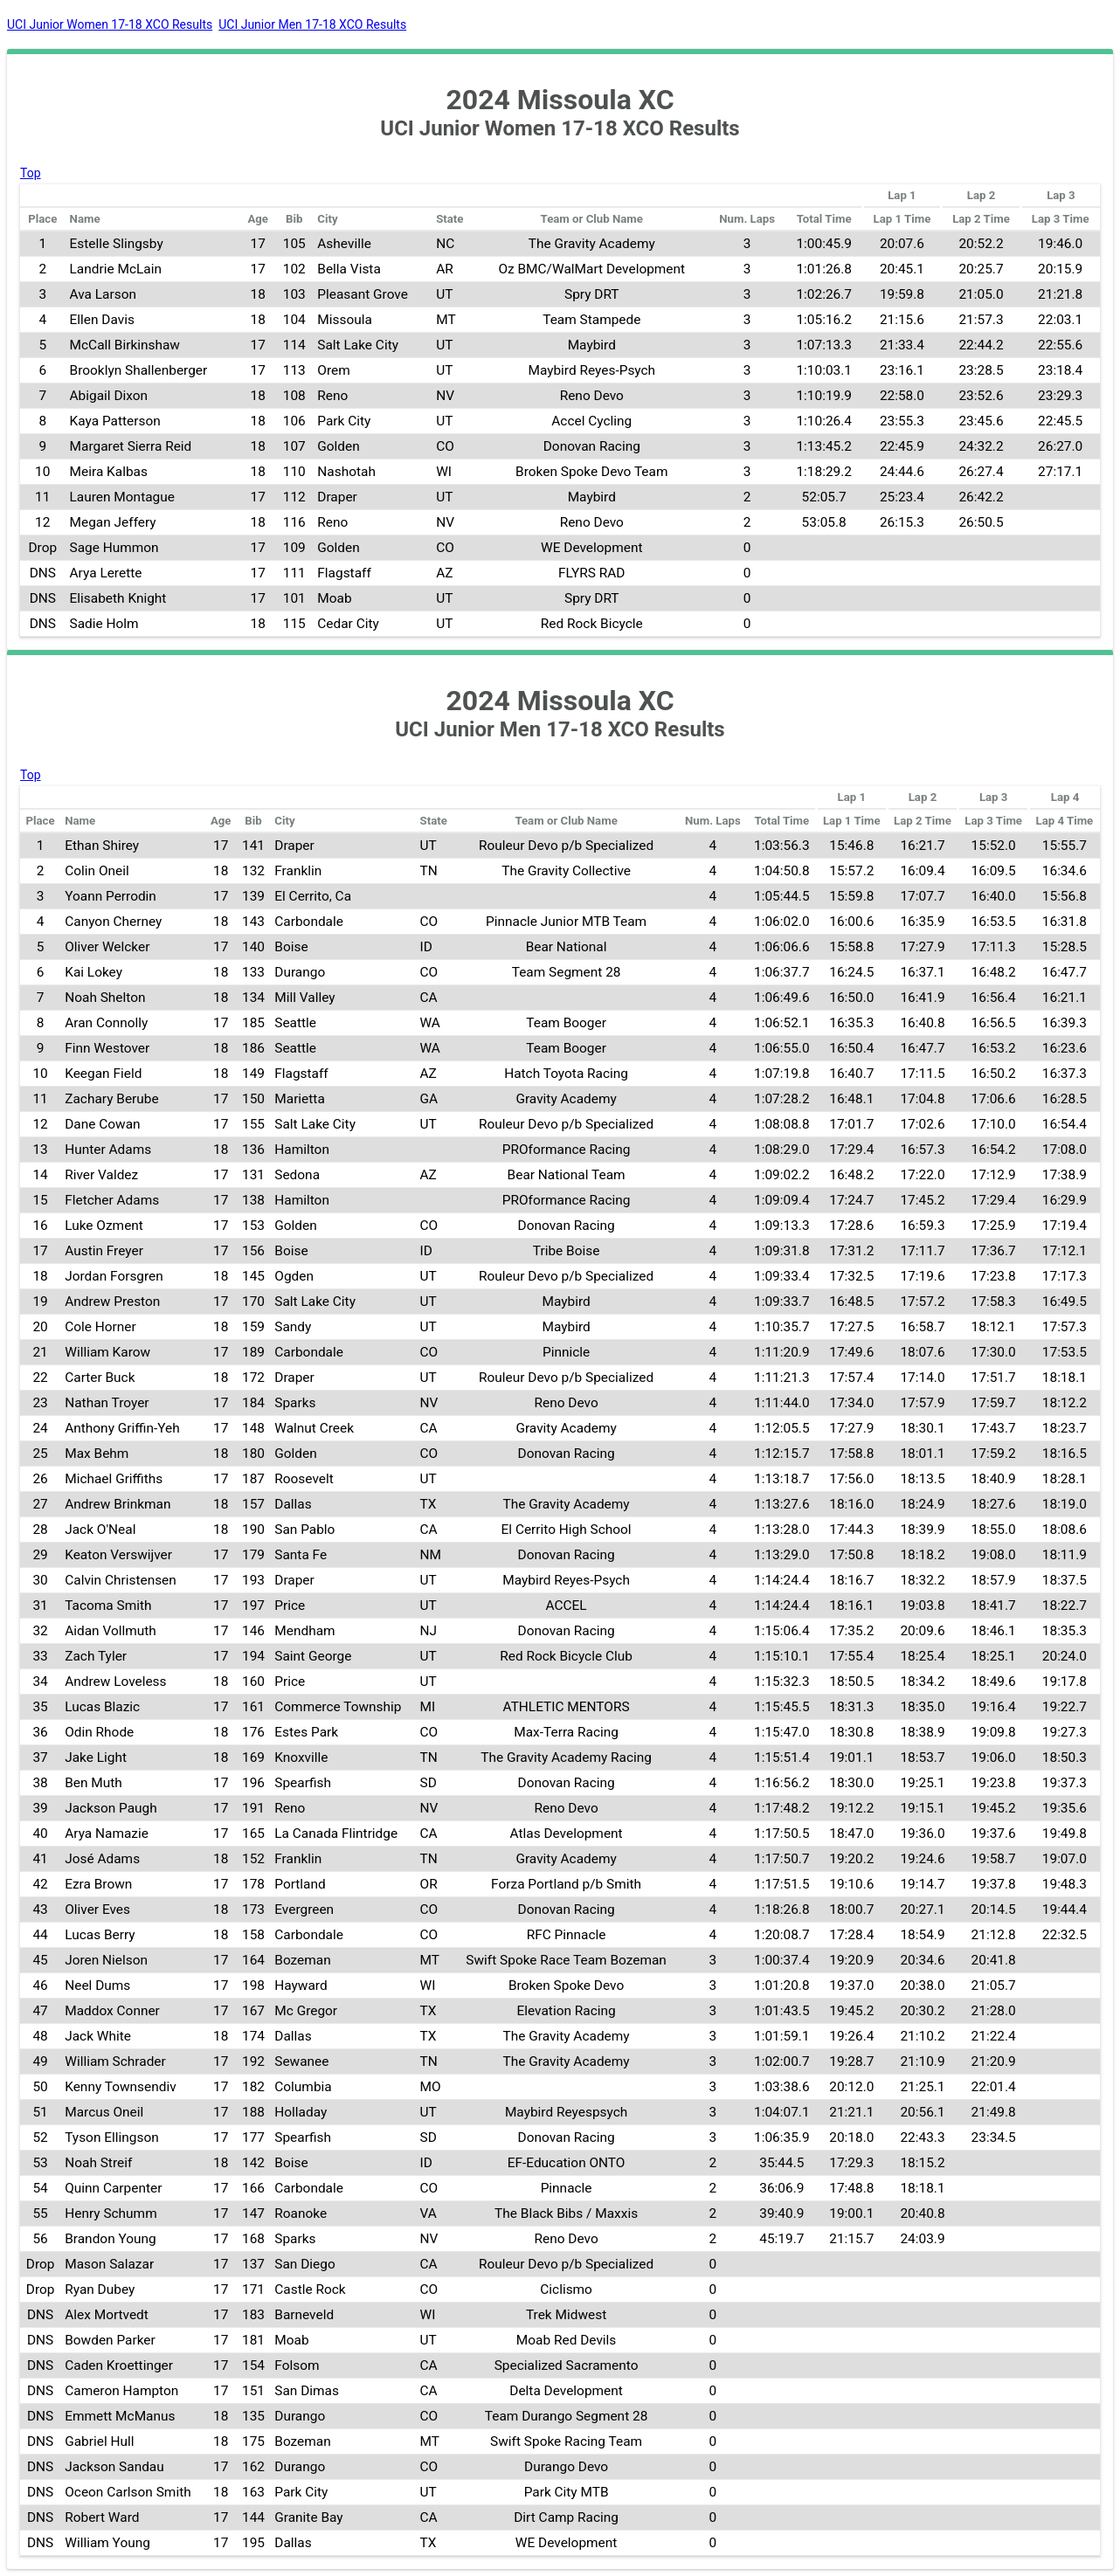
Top (30, 173)
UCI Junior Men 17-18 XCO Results (312, 24)
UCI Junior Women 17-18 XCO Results (109, 24)
